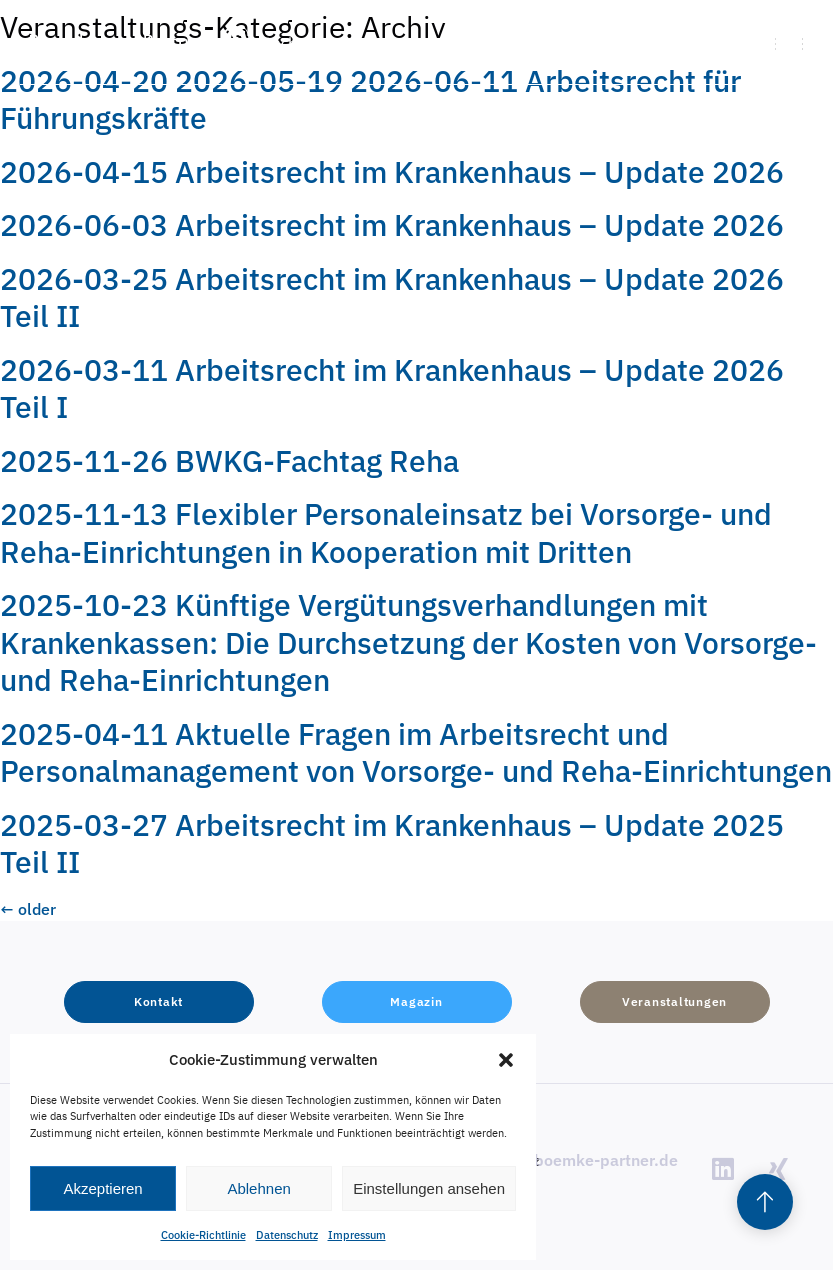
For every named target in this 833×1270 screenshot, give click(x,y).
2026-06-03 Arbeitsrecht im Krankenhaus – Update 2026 (392, 224)
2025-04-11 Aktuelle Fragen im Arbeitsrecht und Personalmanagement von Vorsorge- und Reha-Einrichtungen (416, 752)
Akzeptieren (102, 1188)
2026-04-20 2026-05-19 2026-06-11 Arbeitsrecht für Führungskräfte (370, 99)
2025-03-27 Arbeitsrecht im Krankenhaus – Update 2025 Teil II (392, 843)
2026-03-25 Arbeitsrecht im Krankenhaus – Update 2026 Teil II (392, 297)
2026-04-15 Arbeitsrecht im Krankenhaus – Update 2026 (392, 171)
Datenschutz (287, 1235)
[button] (506, 1060)
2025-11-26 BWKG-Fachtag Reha (229, 460)
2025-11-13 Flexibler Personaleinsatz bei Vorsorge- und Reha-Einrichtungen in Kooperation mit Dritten (386, 532)
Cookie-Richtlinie (203, 1235)
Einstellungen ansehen (429, 1188)
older (28, 909)
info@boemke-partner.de (585, 1160)
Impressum (357, 1235)
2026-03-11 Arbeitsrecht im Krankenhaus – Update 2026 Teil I (392, 388)
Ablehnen (258, 1188)
